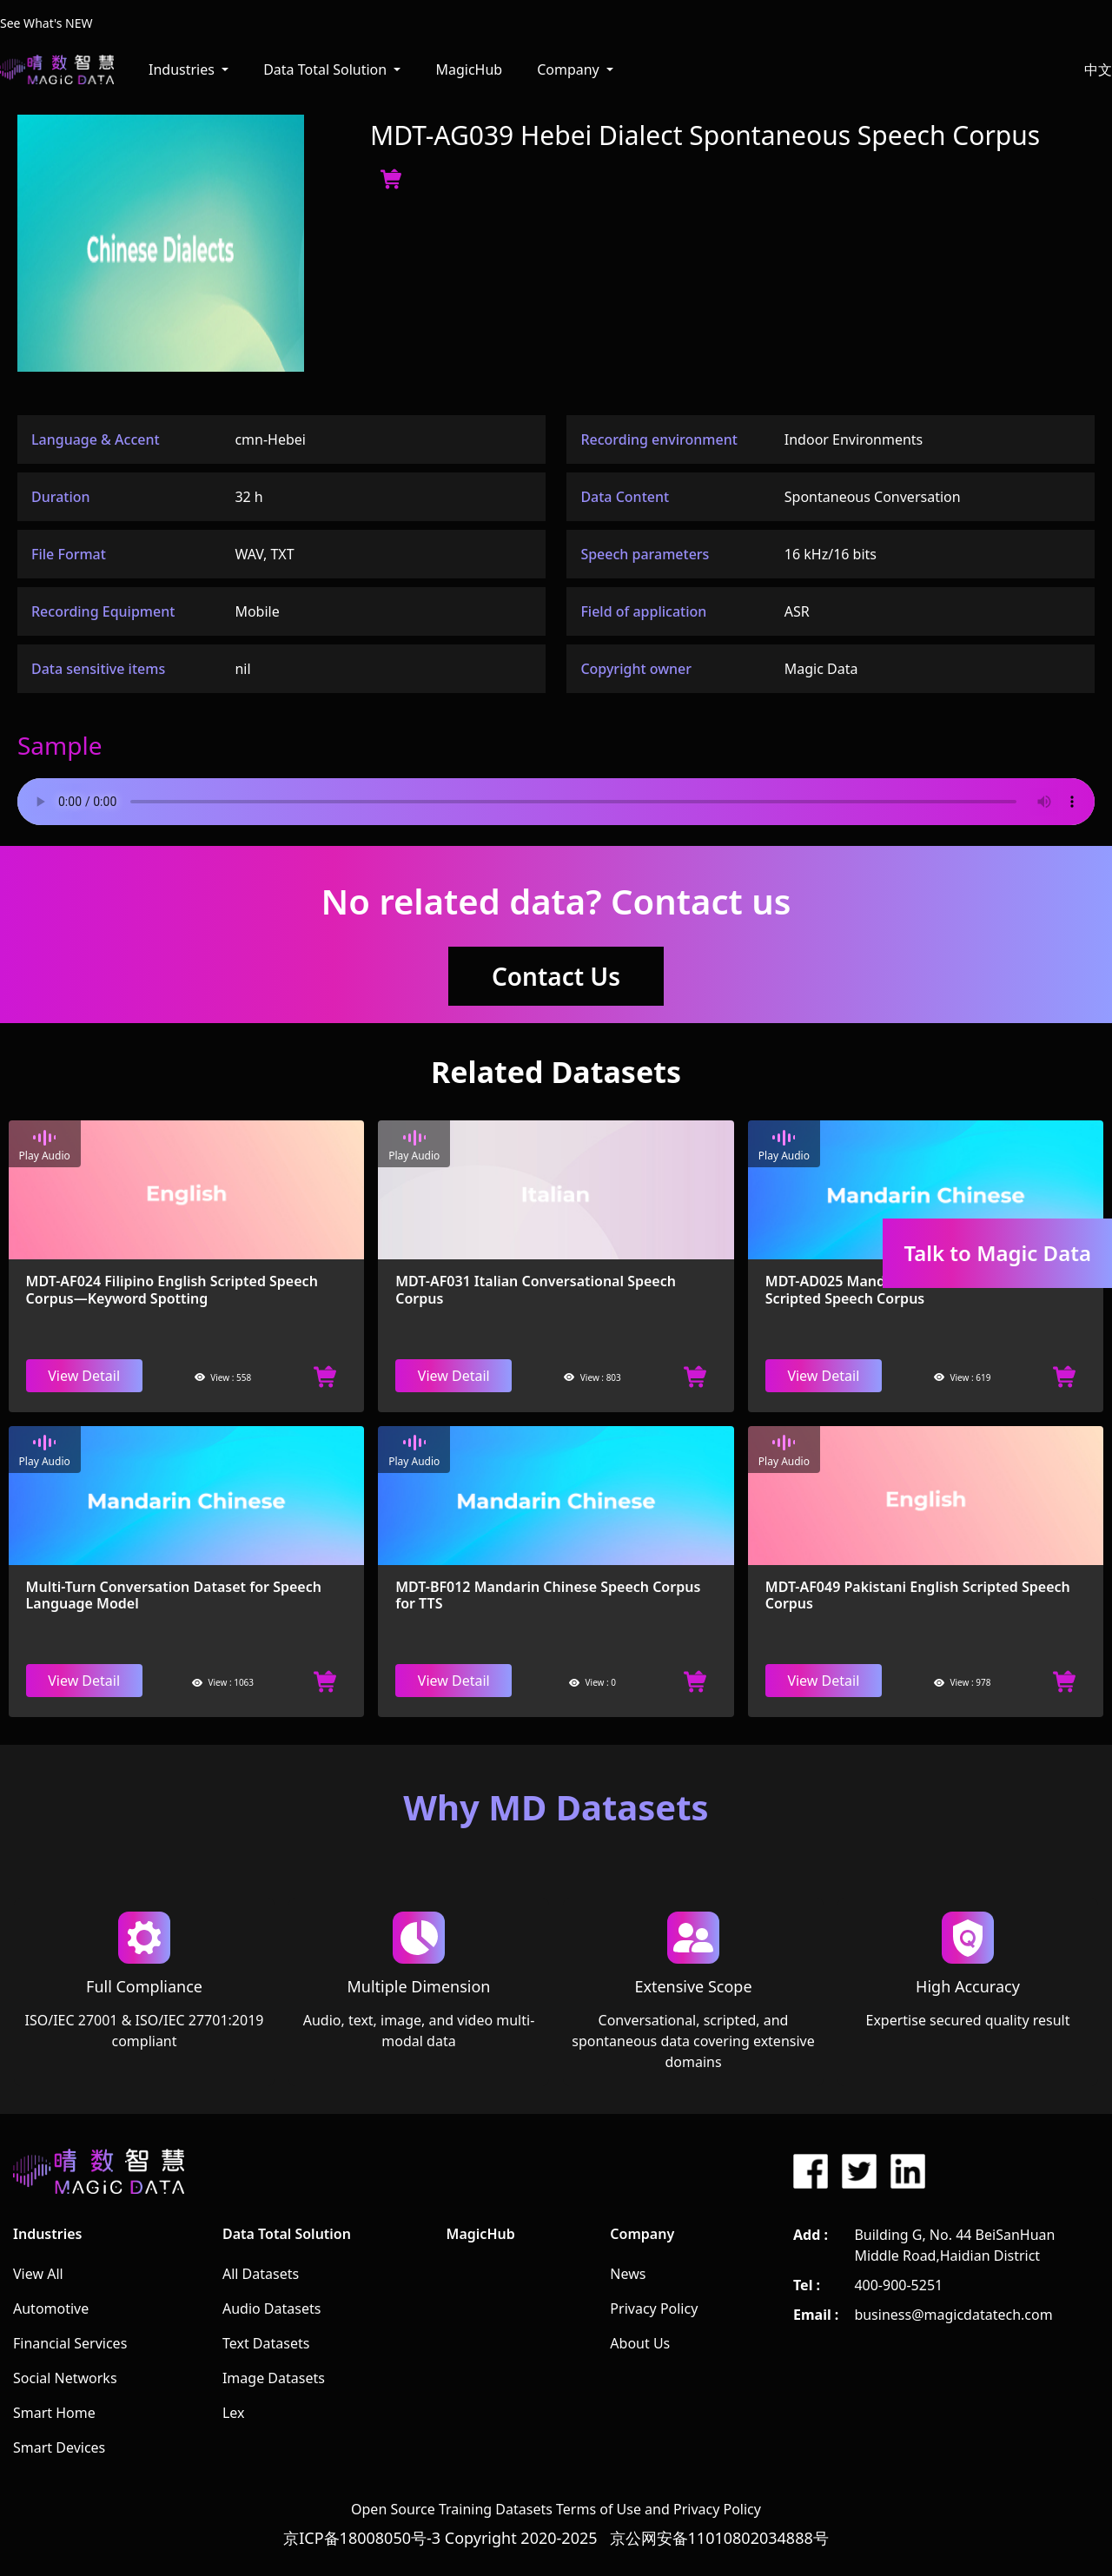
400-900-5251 (898, 2285)
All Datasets (260, 2273)
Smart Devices (59, 2447)
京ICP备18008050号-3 (361, 2537)
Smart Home (54, 2412)
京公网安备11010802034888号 (719, 2537)
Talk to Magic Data (997, 1252)
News (627, 2273)
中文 (1098, 69)
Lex (233, 2412)
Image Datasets (273, 2378)
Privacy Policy (654, 2308)
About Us (640, 2343)
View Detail (84, 1375)
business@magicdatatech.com (953, 2314)
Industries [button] (183, 69)
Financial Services (70, 2343)
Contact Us (556, 976)
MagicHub (468, 69)
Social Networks (65, 2378)
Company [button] (570, 69)
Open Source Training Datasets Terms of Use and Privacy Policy (556, 2509)
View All (38, 2273)
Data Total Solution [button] (326, 69)
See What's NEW (46, 23)
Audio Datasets (271, 2308)
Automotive (51, 2308)
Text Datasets (265, 2343)
